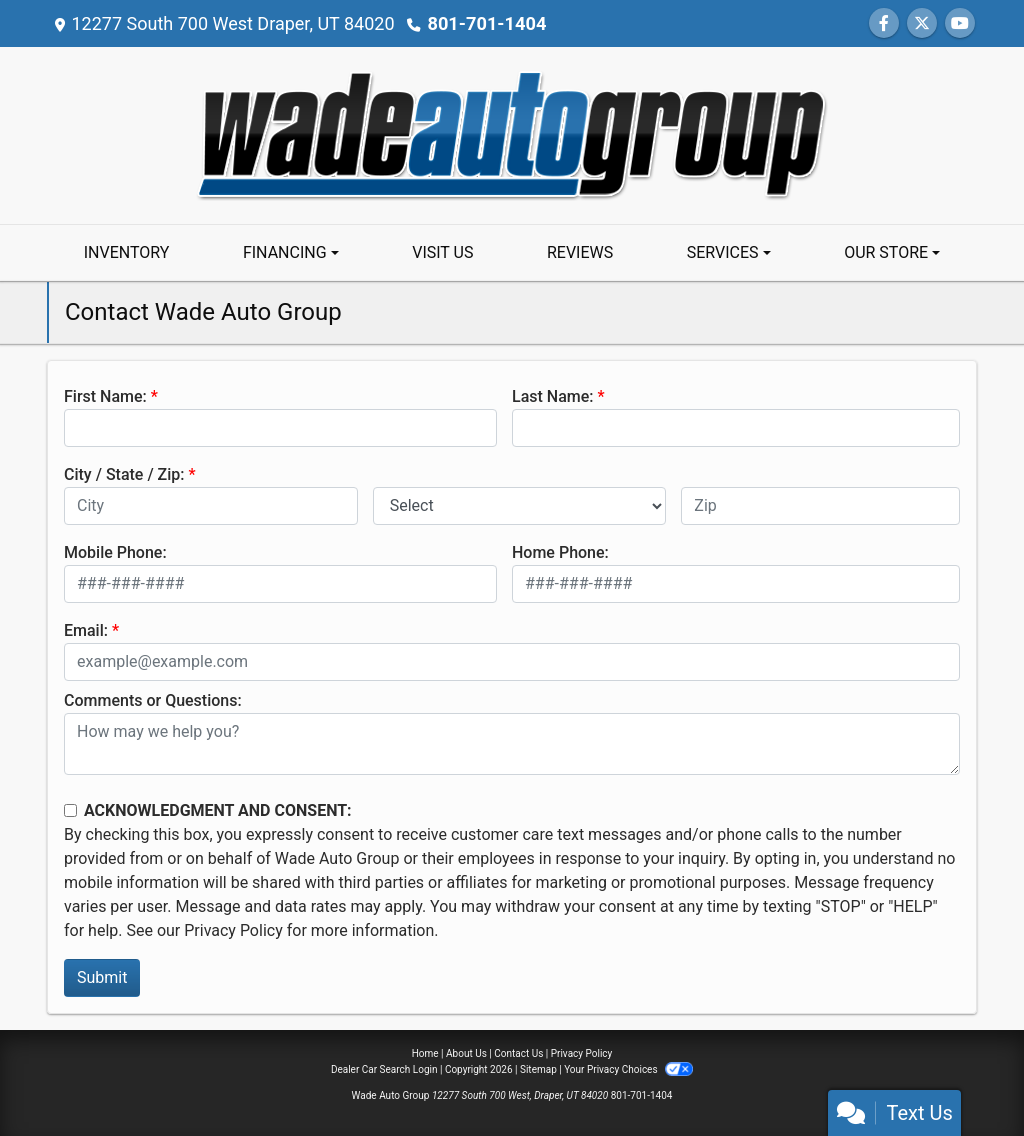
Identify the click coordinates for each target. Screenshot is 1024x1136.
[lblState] (520, 506)
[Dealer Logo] (512, 134)
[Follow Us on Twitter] (922, 23)
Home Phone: (560, 552)
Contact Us (518, 1053)
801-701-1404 (485, 23)
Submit (102, 977)
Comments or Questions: (153, 700)
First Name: (105, 396)
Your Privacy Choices (628, 1069)
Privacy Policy (233, 930)
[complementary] (964, 1076)
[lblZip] (820, 506)
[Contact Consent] (70, 810)
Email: (86, 630)
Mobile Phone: (115, 552)
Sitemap (538, 1069)
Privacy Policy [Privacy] (582, 1053)
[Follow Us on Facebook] (884, 23)
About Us (466, 1053)
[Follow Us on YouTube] (960, 23)
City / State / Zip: (124, 474)
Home (425, 1053)
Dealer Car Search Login (384, 1069)
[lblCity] (211, 506)
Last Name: (553, 396)
